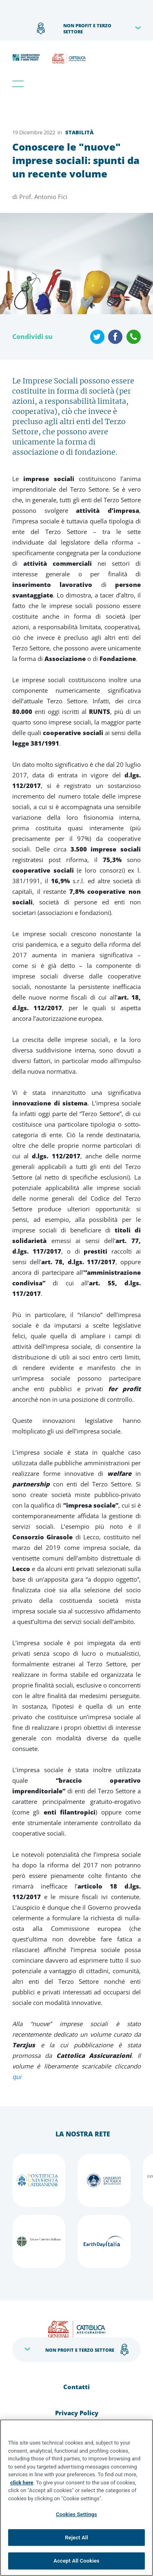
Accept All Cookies (76, 2561)
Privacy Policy (76, 2413)
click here (21, 2483)
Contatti (76, 2387)
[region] (76, 2497)
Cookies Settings (76, 2514)
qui (17, 2077)
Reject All (76, 2537)
